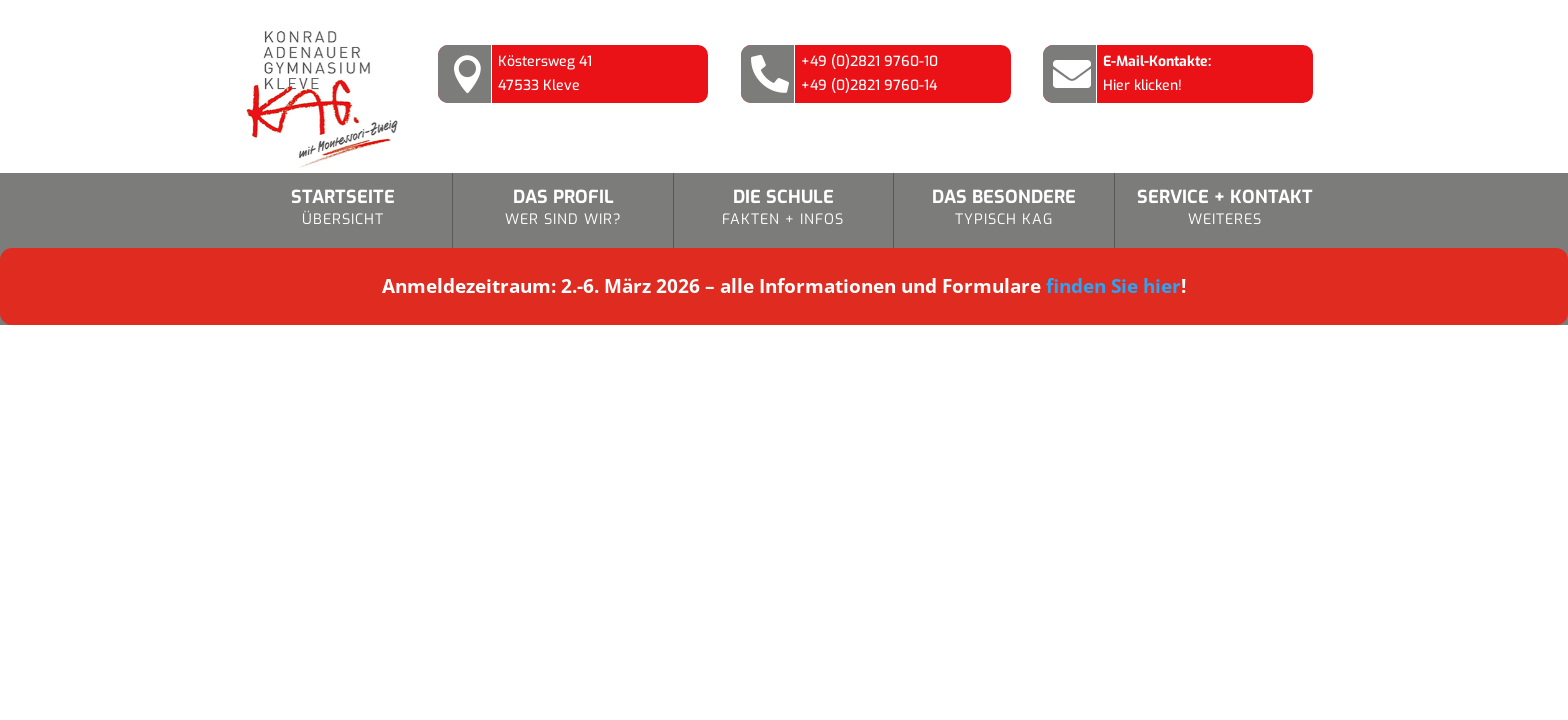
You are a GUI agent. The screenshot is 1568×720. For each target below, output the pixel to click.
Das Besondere (1003, 208)
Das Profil (562, 208)
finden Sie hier (1113, 286)
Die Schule (783, 208)
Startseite (342, 208)
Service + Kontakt (1225, 208)
